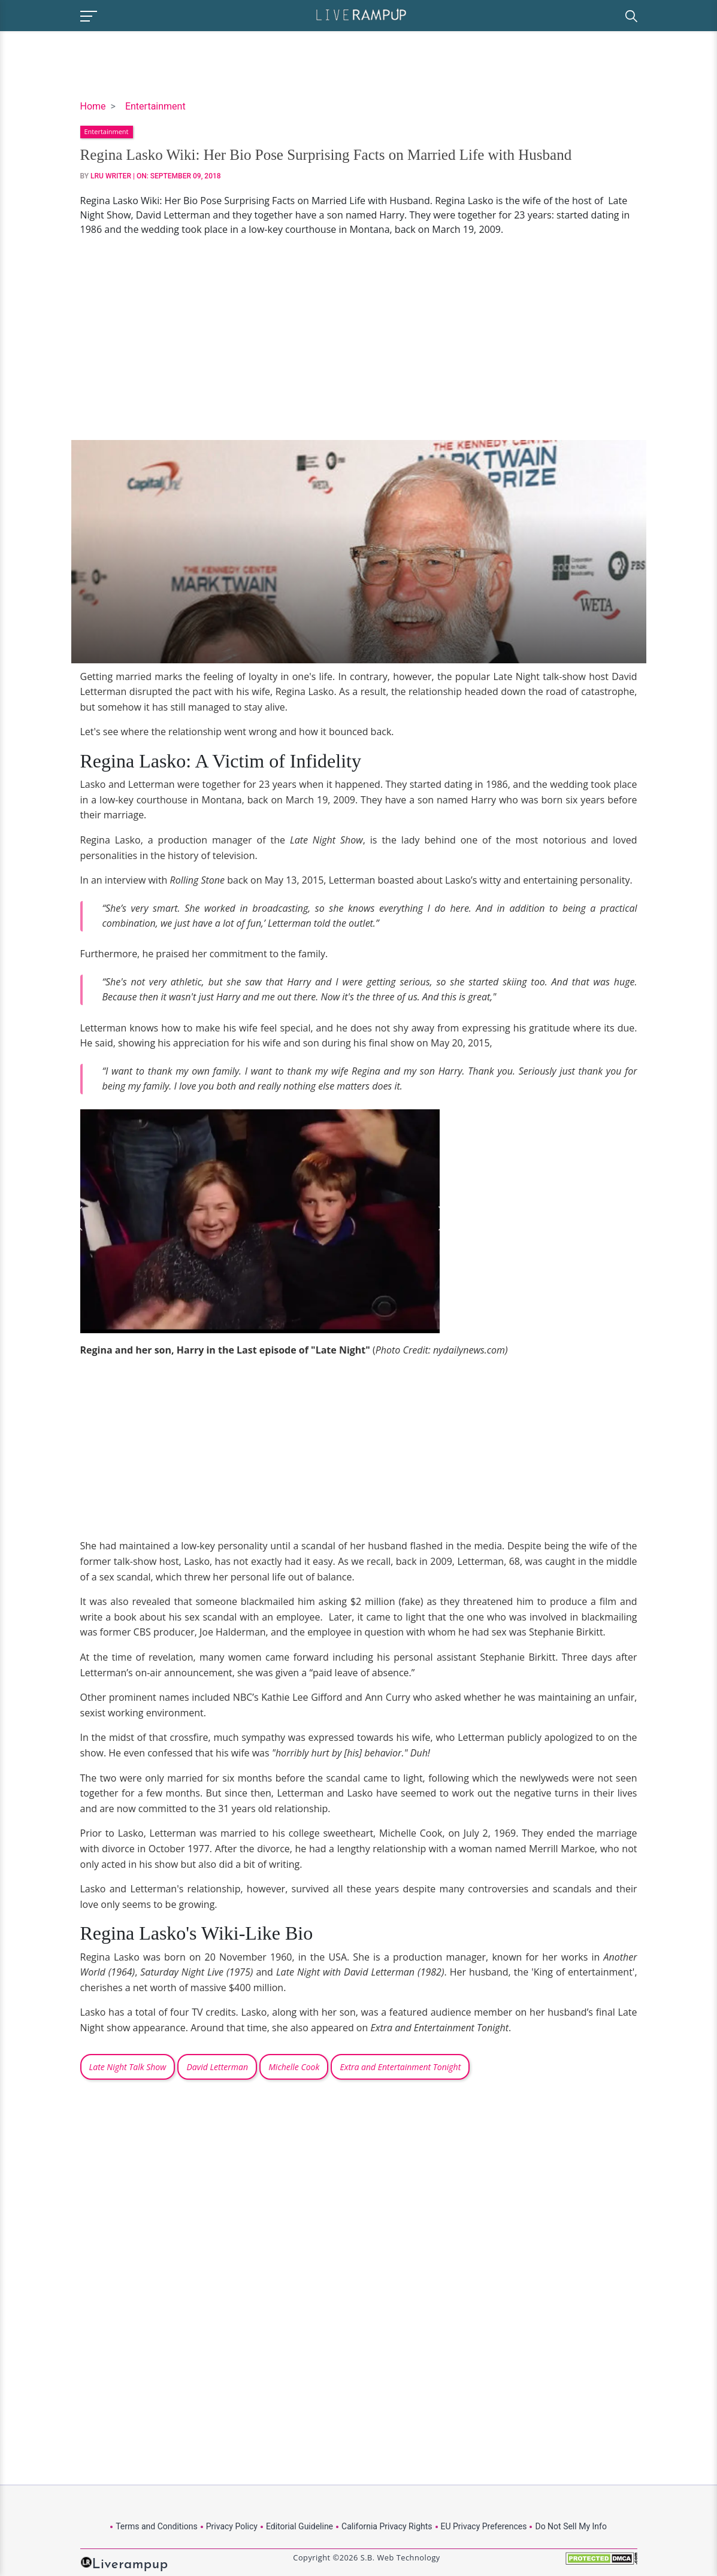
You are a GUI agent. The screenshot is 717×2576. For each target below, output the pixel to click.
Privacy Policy (232, 2526)
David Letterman (217, 2067)
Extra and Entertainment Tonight (400, 2067)
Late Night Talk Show (128, 2067)
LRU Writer (110, 176)
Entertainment (155, 106)
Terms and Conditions (157, 2526)
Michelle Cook (293, 2067)
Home (93, 106)
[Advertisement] (358, 338)
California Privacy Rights (386, 2526)
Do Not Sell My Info (570, 2526)
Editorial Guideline (299, 2526)
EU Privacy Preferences (484, 2526)
